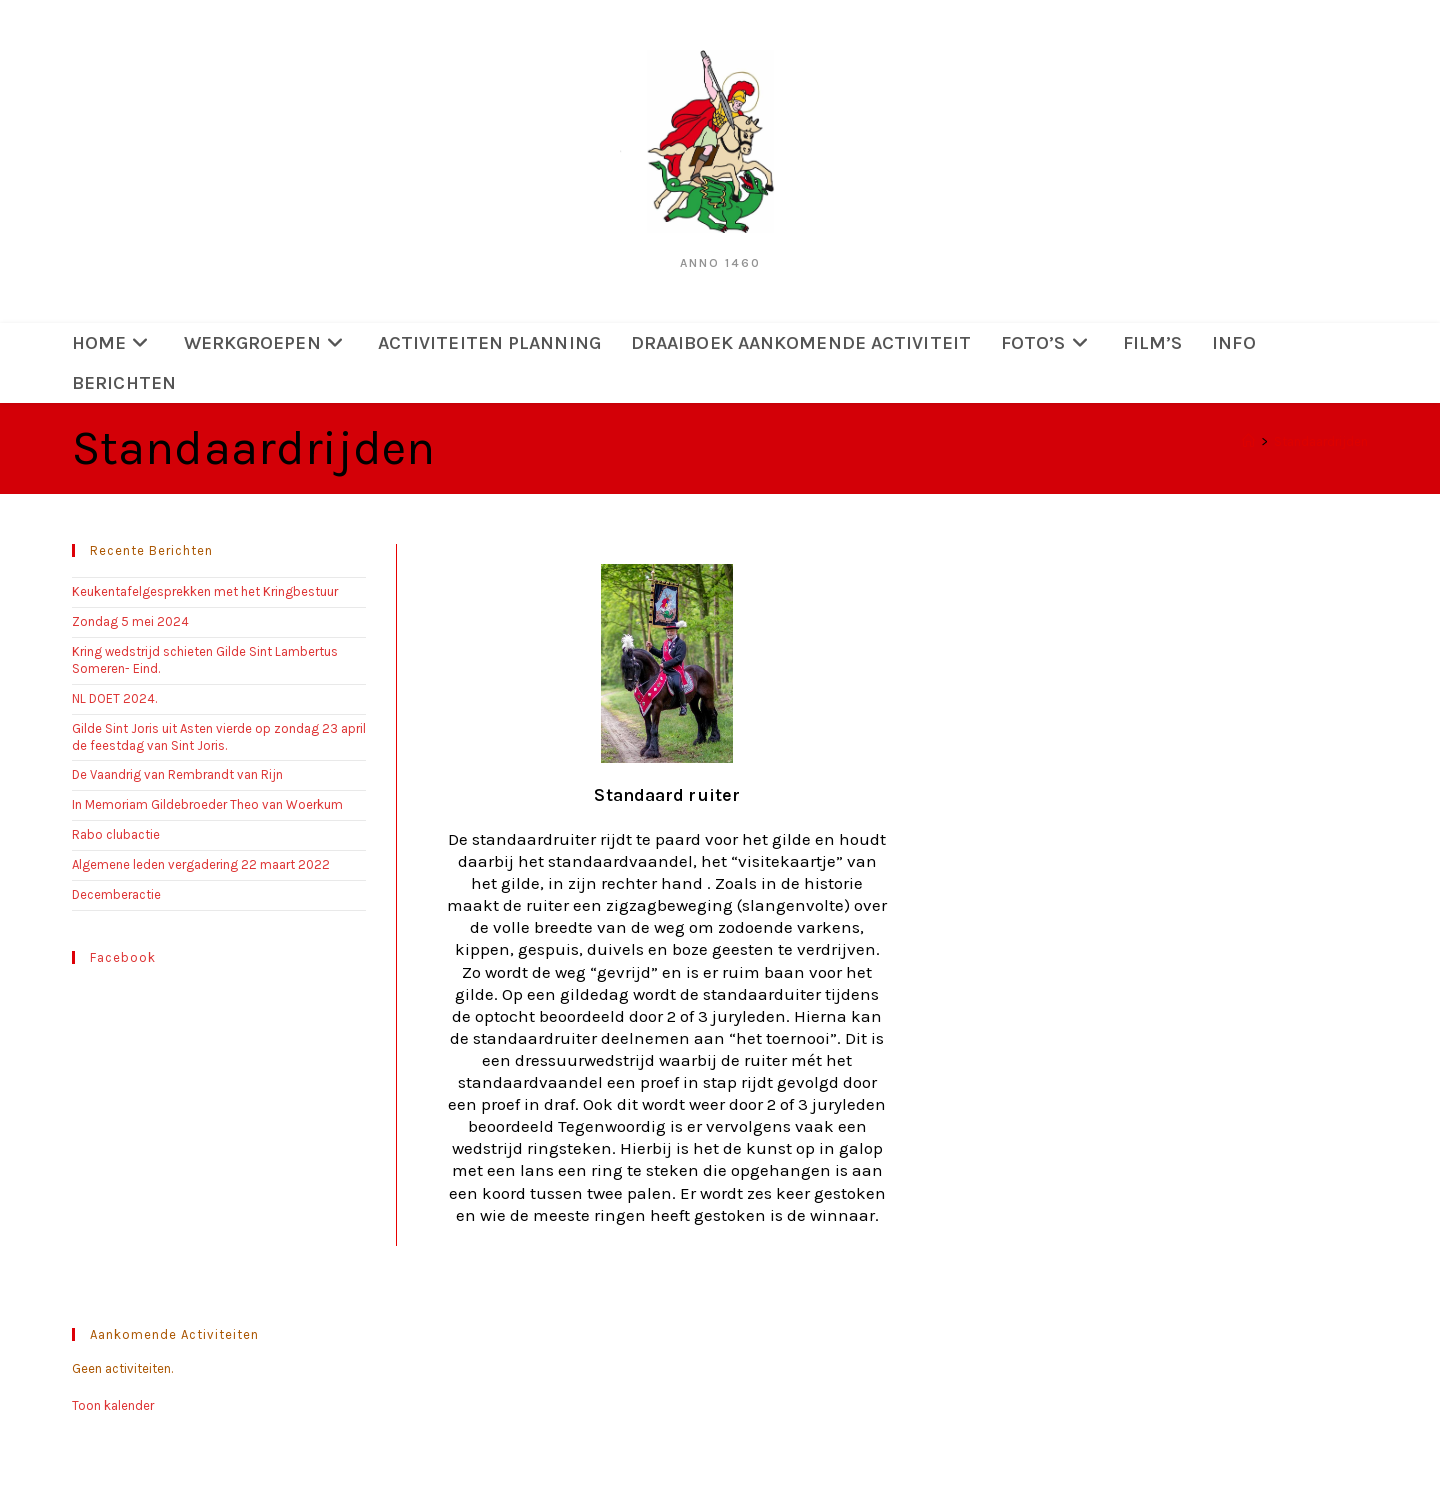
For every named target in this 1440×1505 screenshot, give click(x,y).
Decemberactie (116, 894)
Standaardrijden (1321, 441)
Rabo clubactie (116, 834)
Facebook (123, 957)
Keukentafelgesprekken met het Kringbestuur (205, 591)
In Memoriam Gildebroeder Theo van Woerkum (207, 804)
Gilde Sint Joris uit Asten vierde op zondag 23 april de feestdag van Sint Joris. (219, 737)
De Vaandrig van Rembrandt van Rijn (177, 774)
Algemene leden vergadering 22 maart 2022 (201, 864)
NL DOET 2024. (114, 698)
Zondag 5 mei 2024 (136, 621)
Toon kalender (113, 1405)
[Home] (1248, 441)
